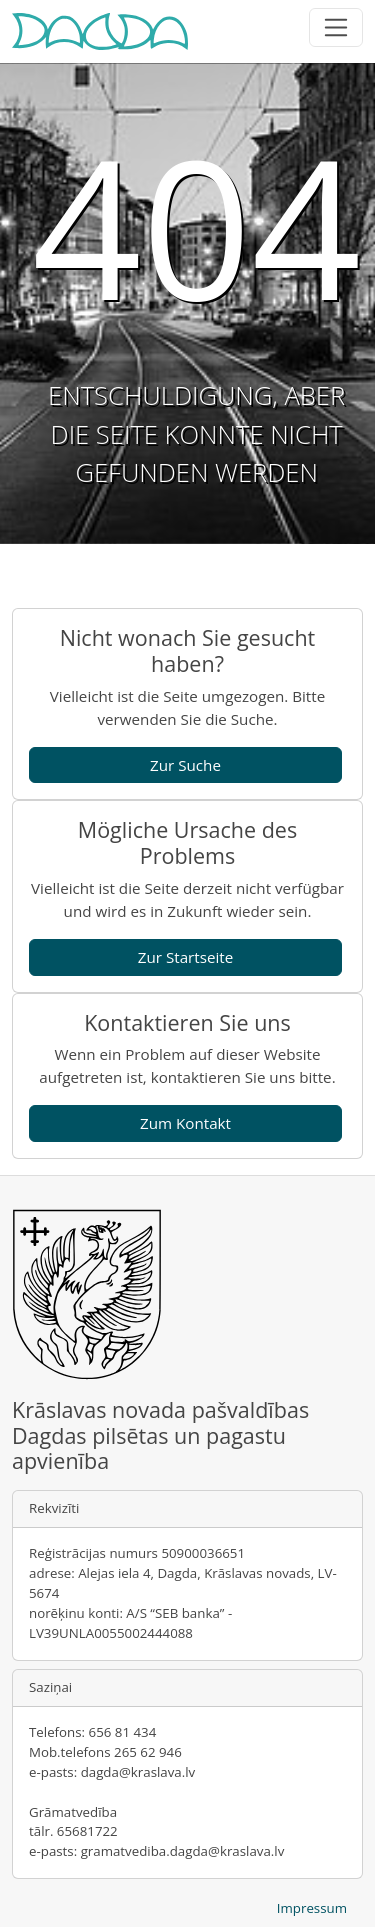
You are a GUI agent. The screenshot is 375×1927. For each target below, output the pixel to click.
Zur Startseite (186, 957)
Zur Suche (185, 765)
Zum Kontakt (185, 1123)
